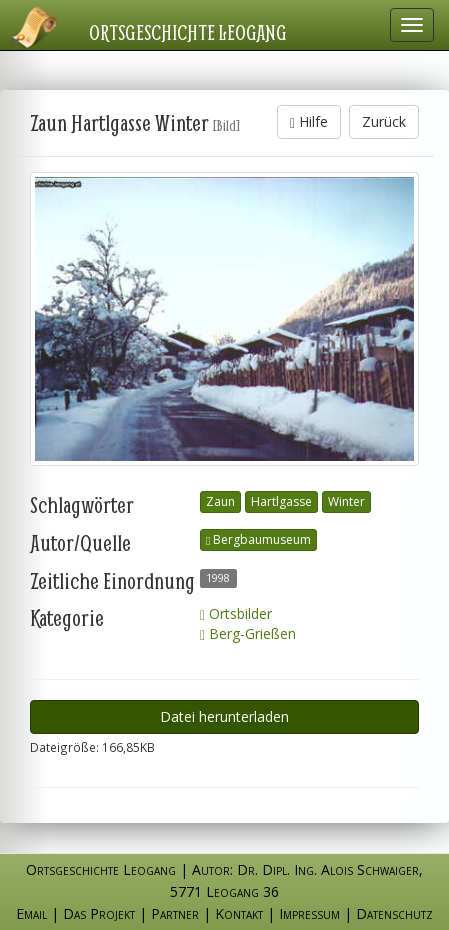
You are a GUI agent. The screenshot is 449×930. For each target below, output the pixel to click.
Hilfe (309, 121)
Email (31, 913)
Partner (175, 913)
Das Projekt (99, 913)
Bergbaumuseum (258, 539)
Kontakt (239, 913)
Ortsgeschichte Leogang (188, 32)
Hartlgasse (281, 501)
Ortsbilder (236, 613)
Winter (346, 501)
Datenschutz (394, 913)
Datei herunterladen (224, 716)
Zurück (384, 121)
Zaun (220, 501)
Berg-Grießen (248, 633)
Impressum (309, 913)
